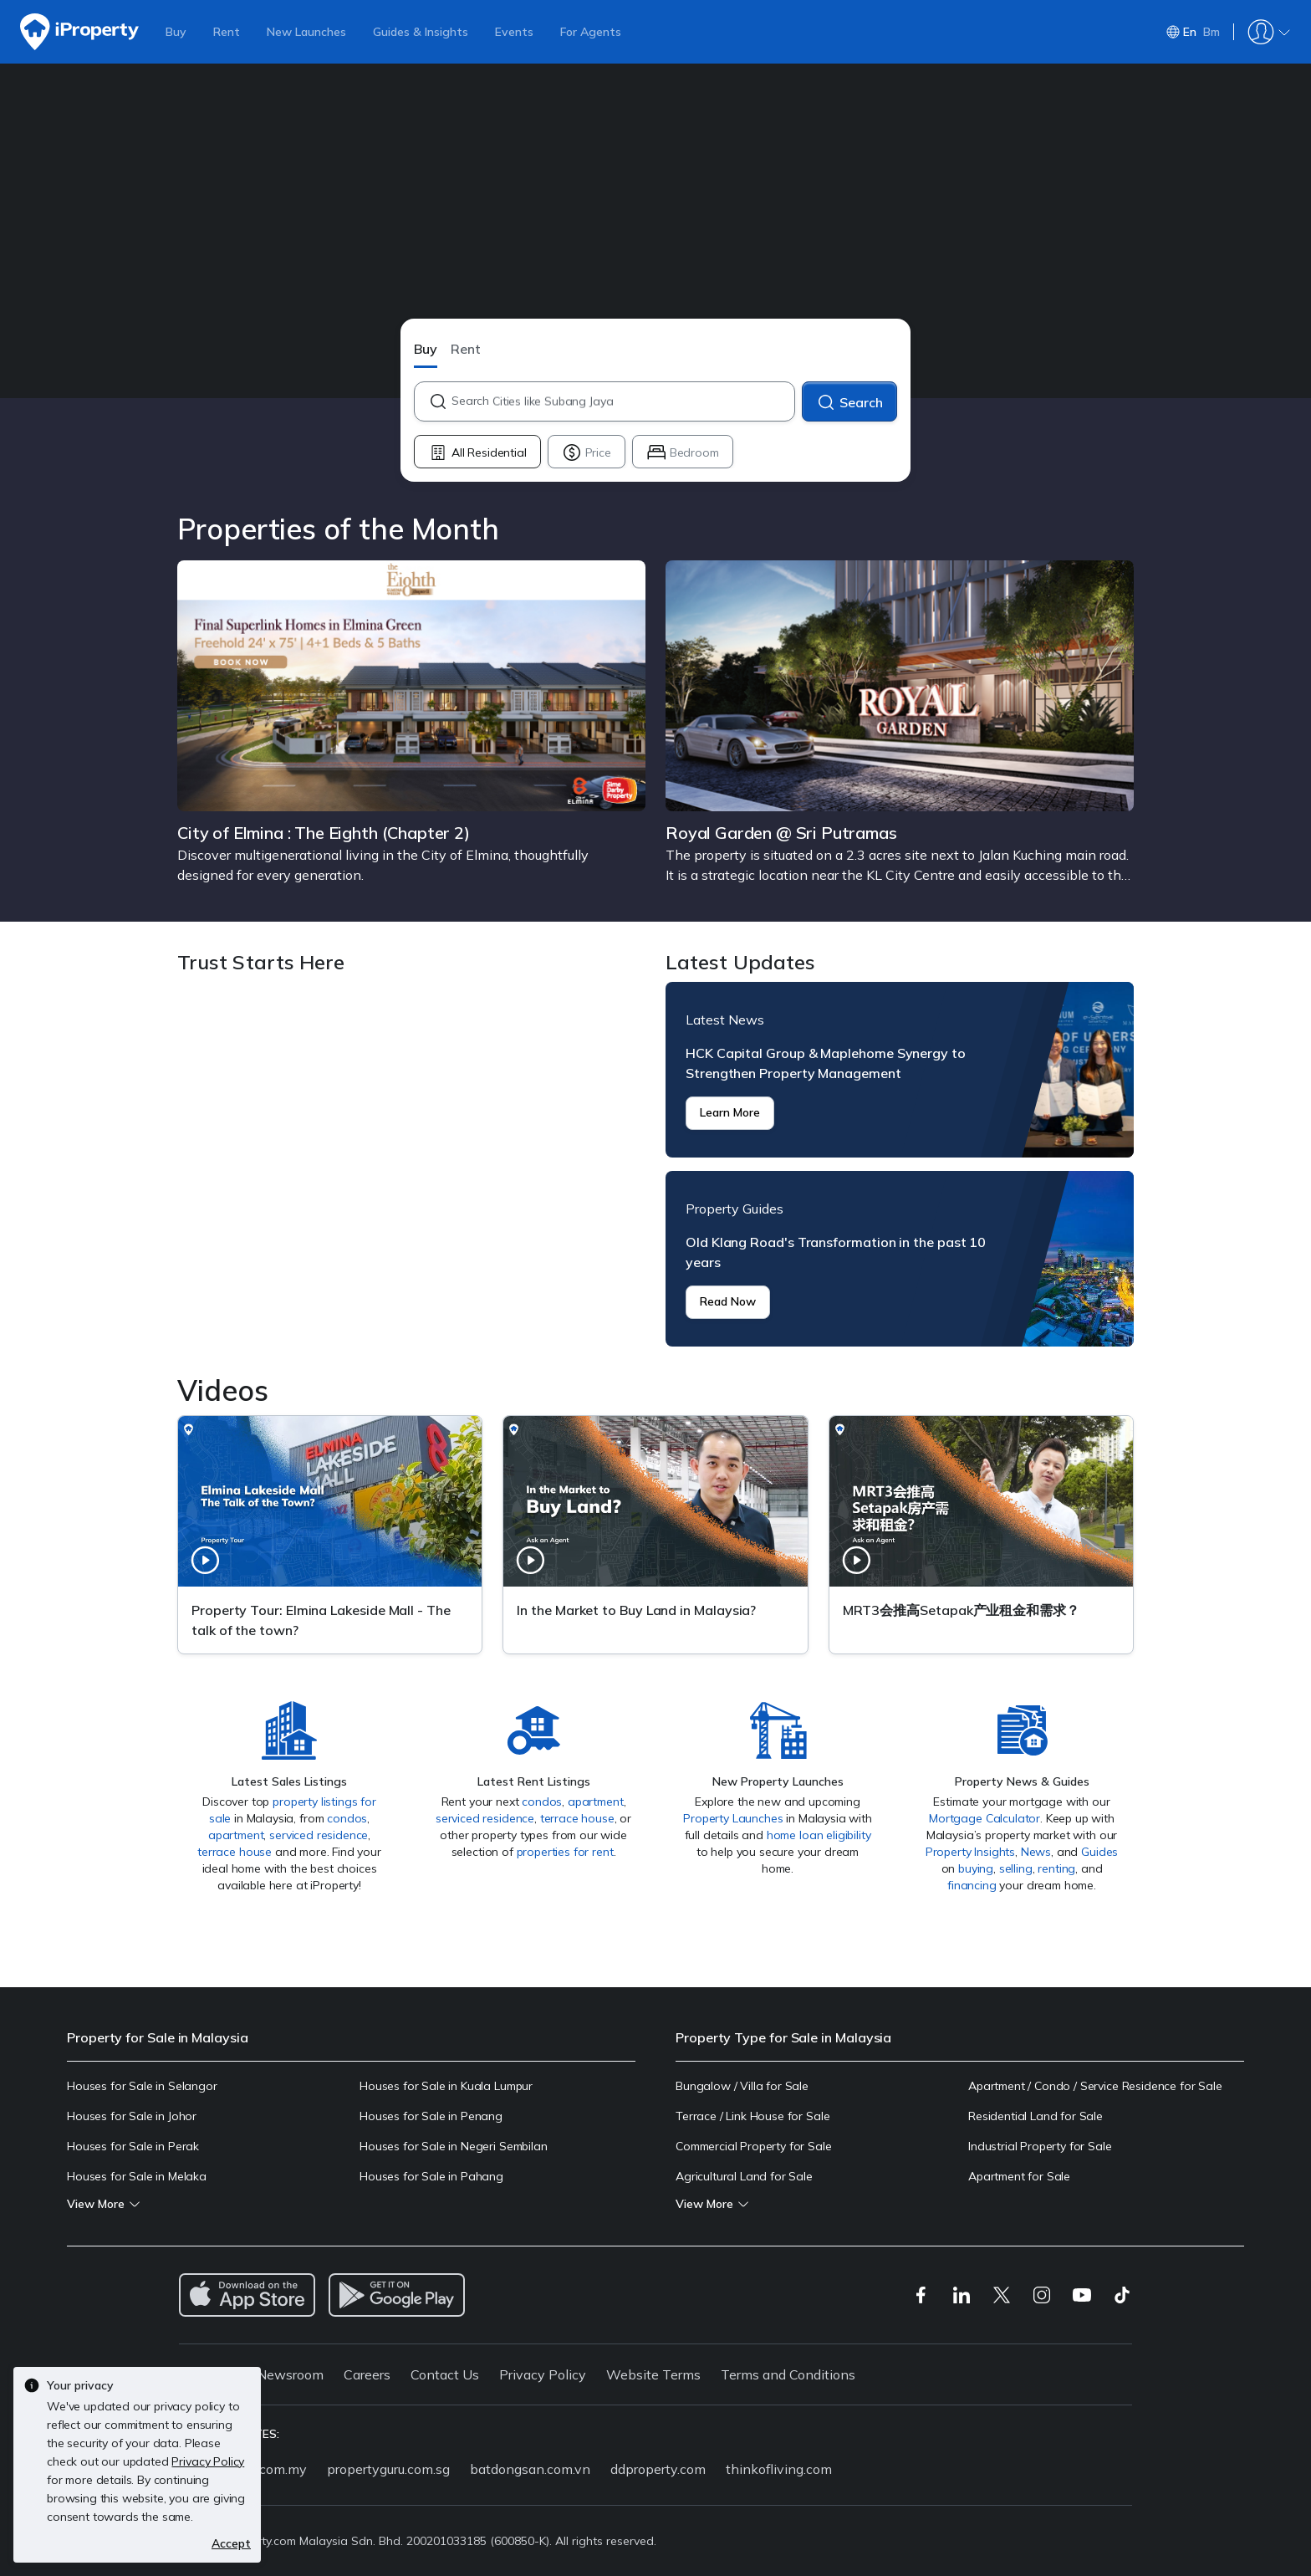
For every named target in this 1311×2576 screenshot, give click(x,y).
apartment (236, 1835)
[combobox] (622, 401)
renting (1056, 1868)
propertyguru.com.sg (388, 2469)
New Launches (306, 31)
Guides (1099, 1851)
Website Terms (653, 2374)
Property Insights (970, 1851)
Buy (176, 31)
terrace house (234, 1851)
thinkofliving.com (779, 2469)
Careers (367, 2374)
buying (975, 1868)
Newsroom (290, 2374)
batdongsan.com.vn (530, 2469)
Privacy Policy (542, 2374)
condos (347, 1818)
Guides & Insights (420, 31)
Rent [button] (466, 348)
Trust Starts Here (411, 1164)
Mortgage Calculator (984, 1818)
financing (972, 1885)
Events (514, 31)
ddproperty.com (658, 2469)
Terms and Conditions (788, 2374)
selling (1016, 1868)
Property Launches (733, 1818)
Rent (226, 31)
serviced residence (318, 1835)
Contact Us (445, 2374)
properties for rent (565, 1851)
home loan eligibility (819, 1835)
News (1036, 1851)
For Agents (590, 31)
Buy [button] (425, 348)
